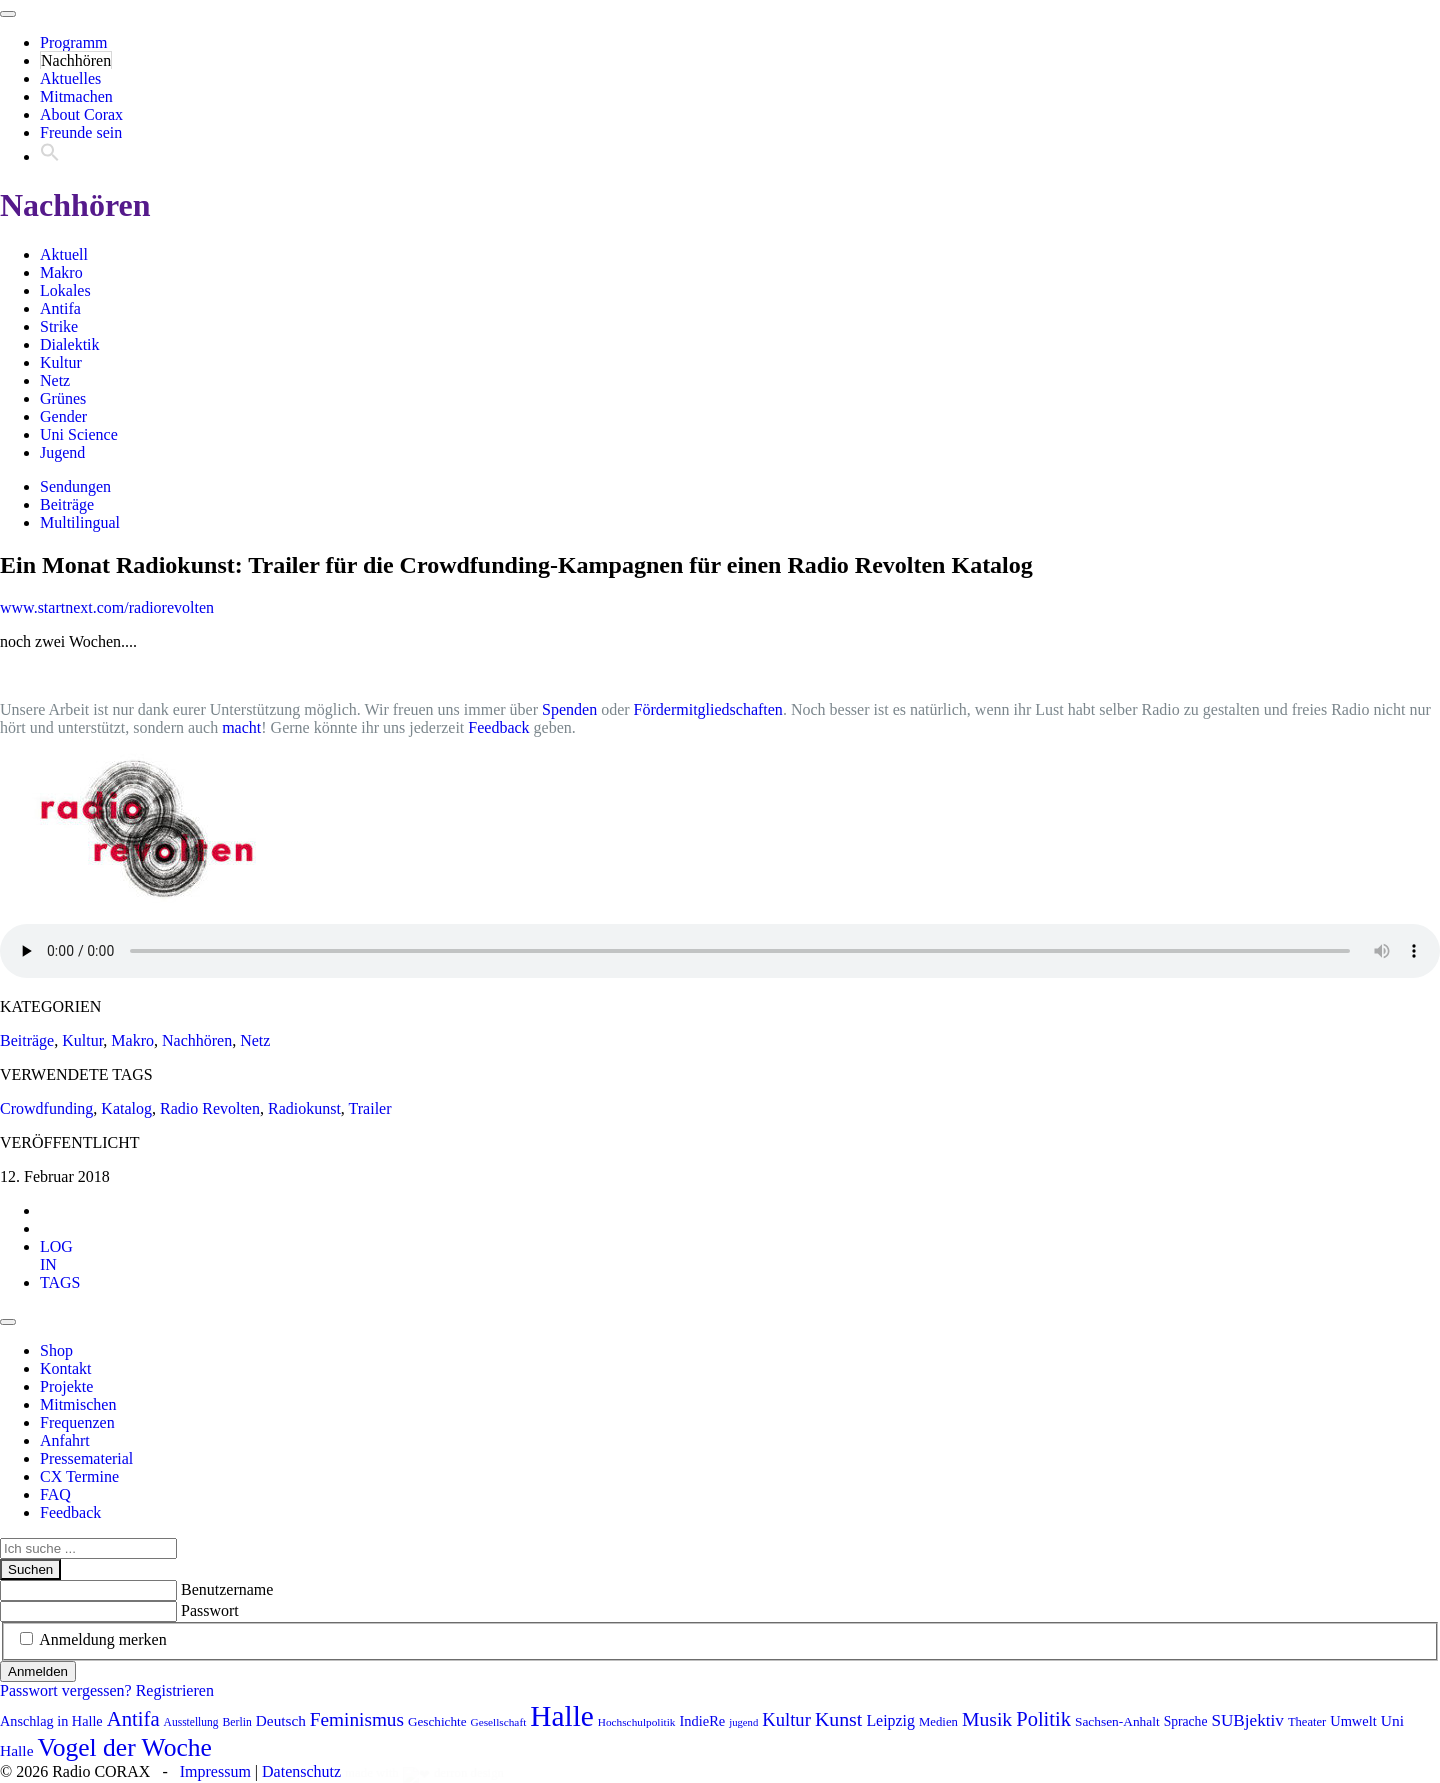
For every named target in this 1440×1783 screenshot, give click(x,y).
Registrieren (175, 1690)
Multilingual (80, 522)
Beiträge (67, 504)
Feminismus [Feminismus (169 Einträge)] (357, 1719)
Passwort (210, 1610)
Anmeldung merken (103, 1639)
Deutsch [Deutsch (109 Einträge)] (281, 1720)
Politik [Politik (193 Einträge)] (1043, 1719)
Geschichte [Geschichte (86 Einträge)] (437, 1721)
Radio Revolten (210, 1108)
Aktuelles (70, 78)
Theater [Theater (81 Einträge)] (1307, 1722)
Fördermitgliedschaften (708, 709)
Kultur (61, 362)
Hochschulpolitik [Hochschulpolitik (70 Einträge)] (637, 1722)
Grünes (63, 398)
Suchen (30, 1569)
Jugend (62, 452)
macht (241, 727)
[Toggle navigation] (8, 14)
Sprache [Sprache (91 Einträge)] (1186, 1721)
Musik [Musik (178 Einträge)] (987, 1719)
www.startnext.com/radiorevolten (107, 607)
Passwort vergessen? (66, 1690)
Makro (61, 272)
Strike (59, 326)
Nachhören (76, 60)
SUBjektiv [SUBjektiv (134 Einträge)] (1247, 1720)
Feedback (498, 727)
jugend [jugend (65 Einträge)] (743, 1722)
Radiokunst (304, 1108)
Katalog (126, 1108)
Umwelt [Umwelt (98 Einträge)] (1353, 1721)
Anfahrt (65, 1440)
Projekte (66, 1386)
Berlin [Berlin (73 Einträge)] (237, 1722)
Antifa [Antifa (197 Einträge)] (133, 1719)
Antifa (60, 308)
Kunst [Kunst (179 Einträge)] (839, 1719)
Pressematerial (86, 1458)
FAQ (55, 1494)
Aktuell (64, 254)
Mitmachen (76, 96)
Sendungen (75, 486)
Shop (56, 1350)
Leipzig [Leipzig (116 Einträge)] (890, 1720)
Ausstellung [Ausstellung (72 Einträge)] (191, 1722)
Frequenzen (77, 1422)
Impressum (215, 1771)
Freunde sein (81, 132)
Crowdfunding (46, 1108)
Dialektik (70, 344)
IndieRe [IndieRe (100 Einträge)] (703, 1721)
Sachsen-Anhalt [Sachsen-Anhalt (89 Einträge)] (1117, 1721)
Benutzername (227, 1589)
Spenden (569, 709)
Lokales (65, 290)
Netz (55, 380)
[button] (50, 156)
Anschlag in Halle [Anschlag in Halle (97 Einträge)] (51, 1721)
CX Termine (79, 1476)
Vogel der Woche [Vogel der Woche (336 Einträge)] (125, 1747)
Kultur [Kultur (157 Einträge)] (786, 1719)
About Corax (81, 114)
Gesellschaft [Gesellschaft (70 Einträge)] (499, 1722)
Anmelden (38, 1671)
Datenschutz (301, 1771)
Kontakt (66, 1368)
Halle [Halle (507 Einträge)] (562, 1716)
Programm (74, 42)
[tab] (56, 1255)
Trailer (370, 1108)
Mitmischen (78, 1404)
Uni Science (79, 434)
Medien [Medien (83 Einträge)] (938, 1722)
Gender (63, 416)
